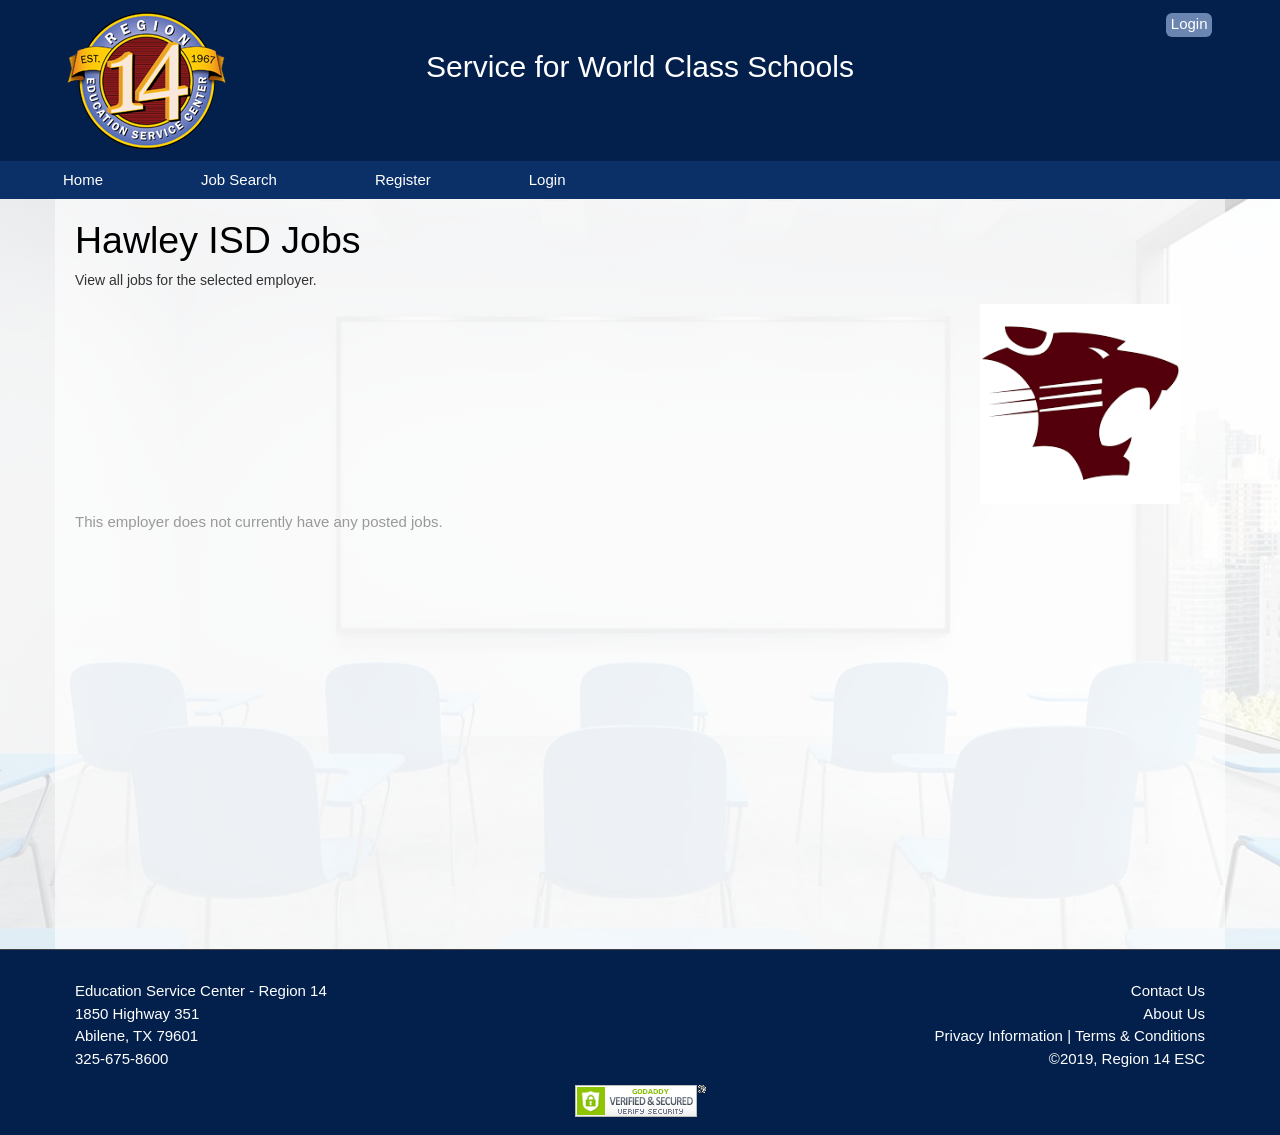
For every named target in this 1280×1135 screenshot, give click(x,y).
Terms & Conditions (1140, 1035)
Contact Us (1168, 990)
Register (403, 179)
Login (1189, 23)
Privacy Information (999, 1035)
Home (83, 179)
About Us (1174, 1013)
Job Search (239, 179)
